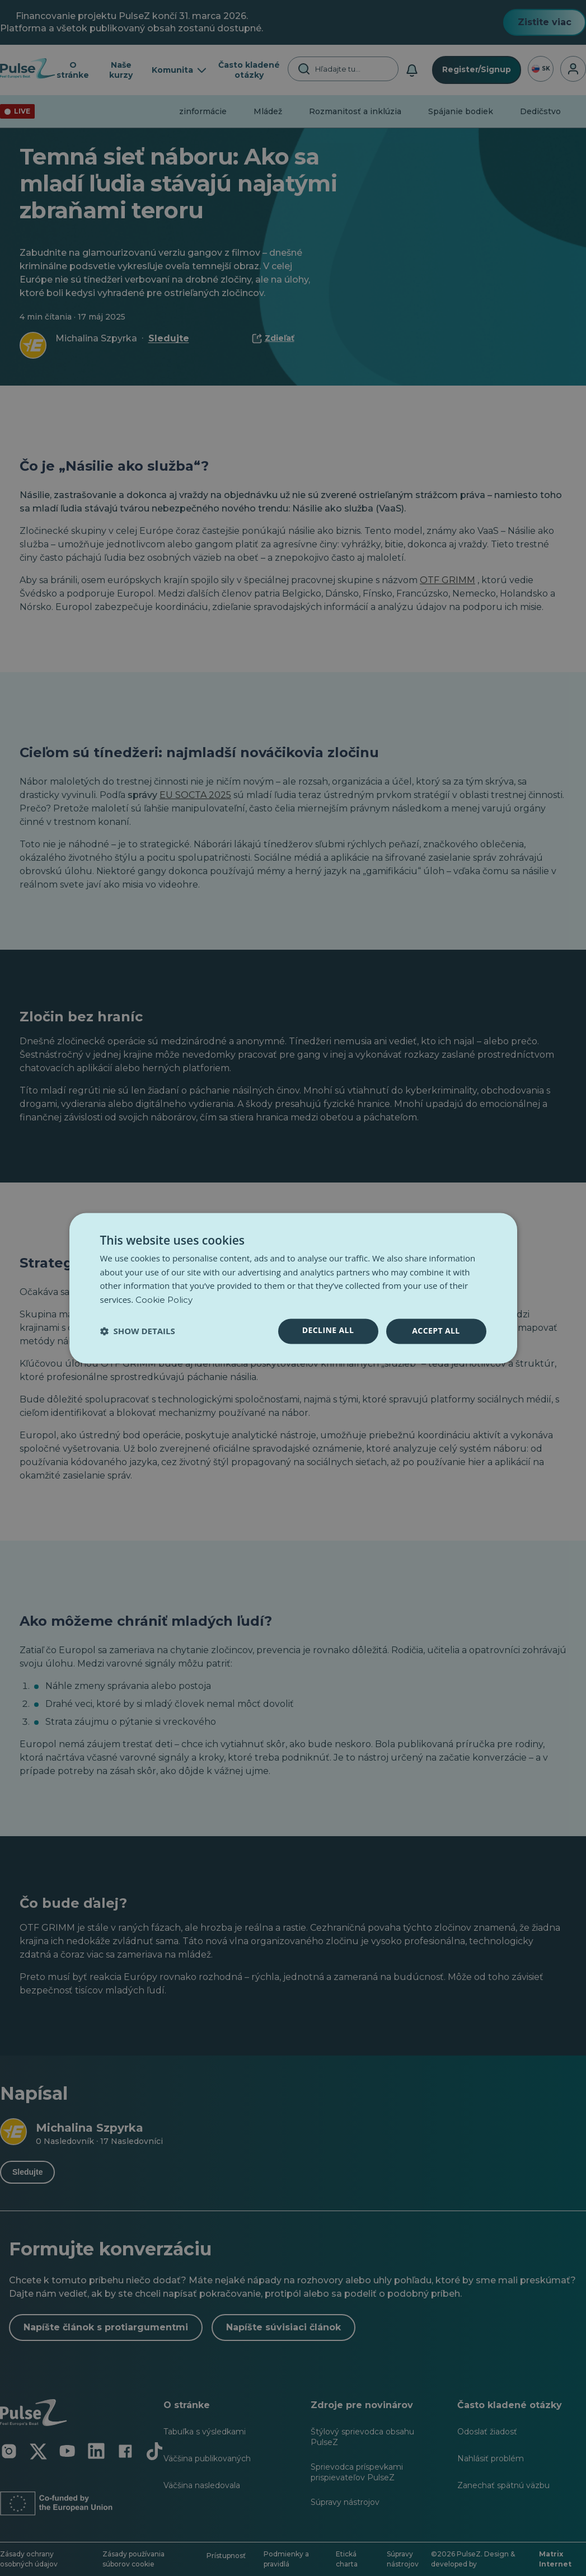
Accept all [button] (436, 1330)
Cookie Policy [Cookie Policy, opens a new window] (164, 1300)
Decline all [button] (328, 1330)
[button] (137, 1331)
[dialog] (293, 1288)
